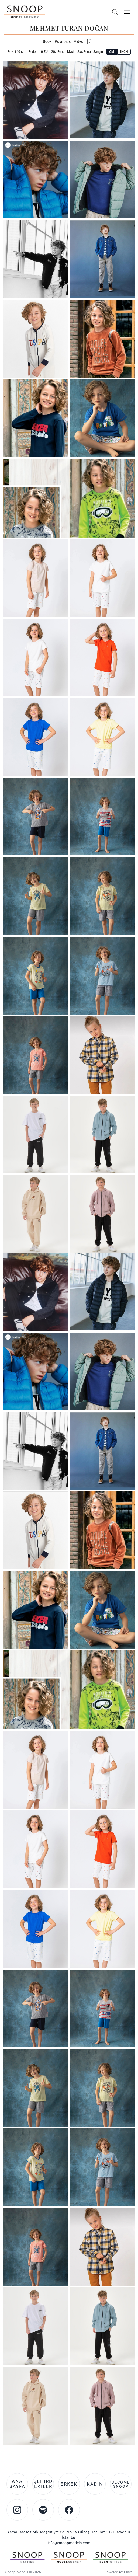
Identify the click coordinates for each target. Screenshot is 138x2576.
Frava (128, 2572)
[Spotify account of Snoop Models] (43, 2510)
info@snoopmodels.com (69, 2543)
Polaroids (63, 41)
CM (111, 52)
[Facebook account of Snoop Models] (69, 2510)
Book (47, 41)
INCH (124, 52)
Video (78, 41)
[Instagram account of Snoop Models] (17, 2510)
